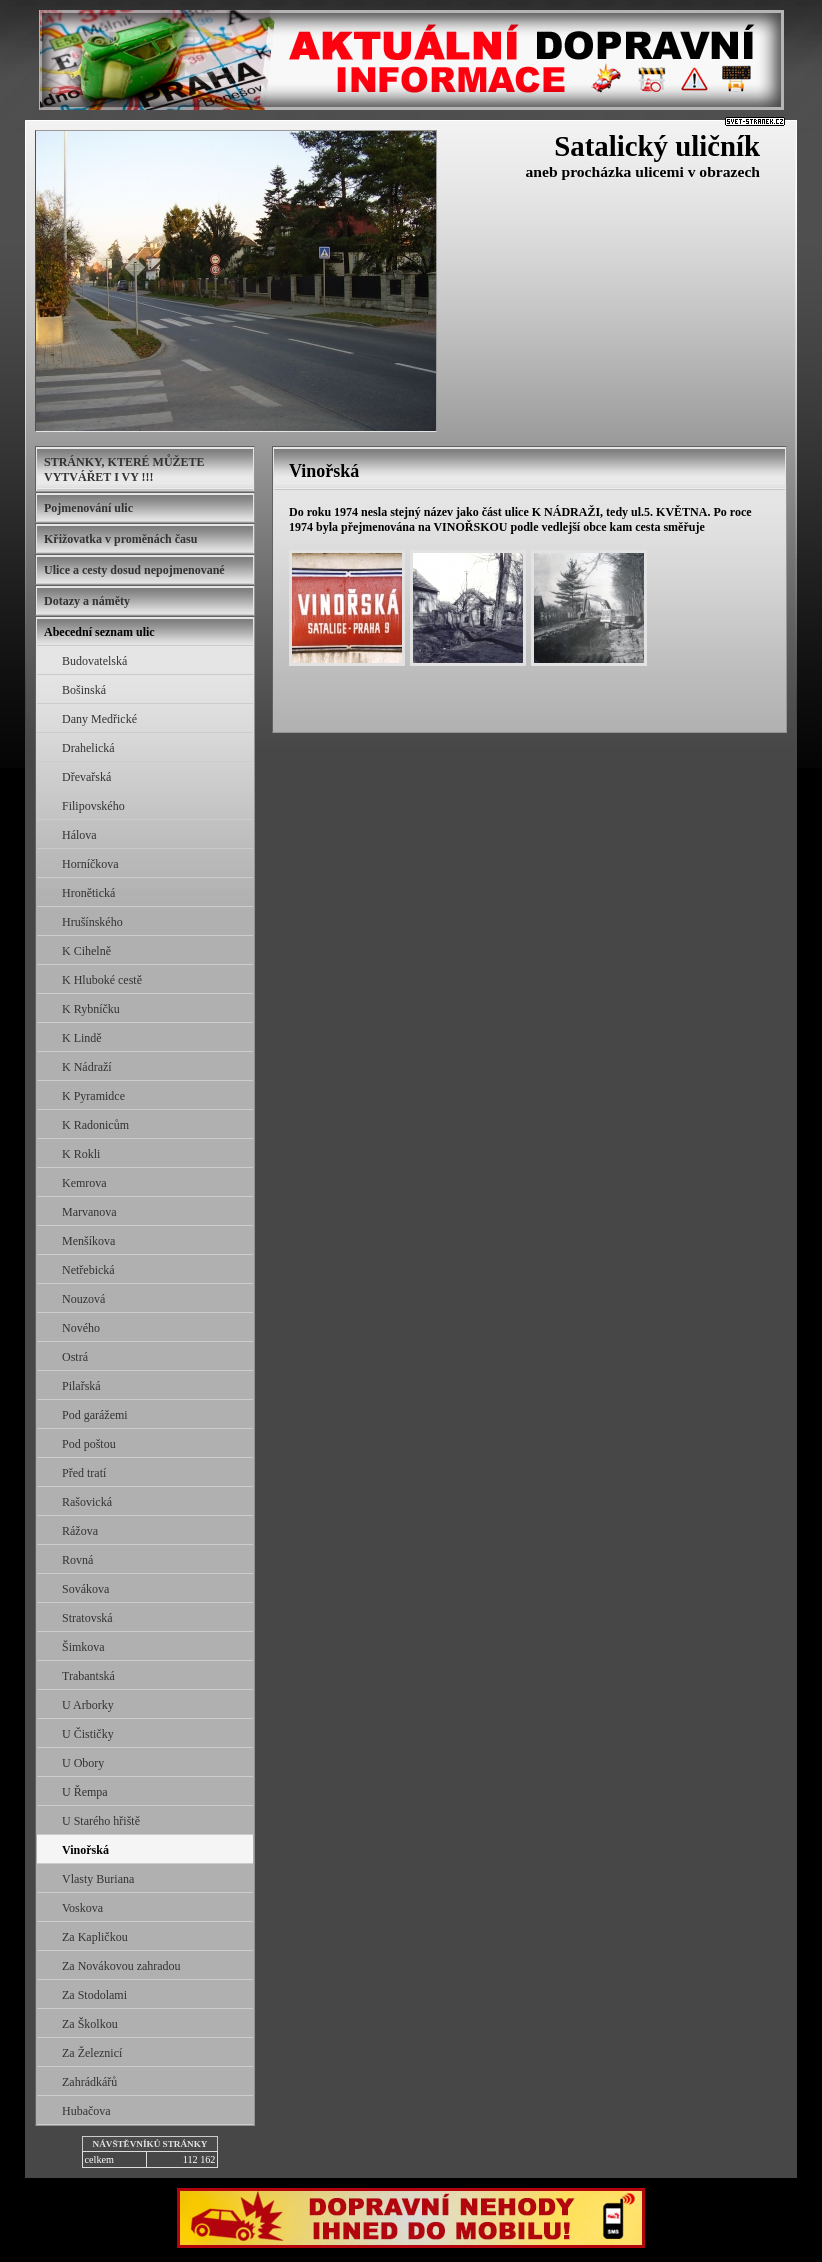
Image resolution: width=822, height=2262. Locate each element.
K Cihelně (86, 951)
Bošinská (84, 690)
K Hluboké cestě (102, 980)
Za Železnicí (92, 2053)
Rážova (80, 1531)
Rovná (77, 1560)
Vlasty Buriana (98, 1879)
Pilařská (81, 1386)
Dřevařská (86, 777)
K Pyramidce (93, 1096)
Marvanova (89, 1212)
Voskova (82, 1908)
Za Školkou (90, 2024)
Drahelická (88, 748)
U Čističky (88, 1734)
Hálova (79, 835)
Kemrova (84, 1183)
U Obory (83, 1763)
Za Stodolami (94, 1995)
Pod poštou (89, 1444)
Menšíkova (88, 1241)
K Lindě (82, 1038)
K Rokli (81, 1154)
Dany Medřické (99, 719)
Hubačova (86, 2111)
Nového (81, 1328)
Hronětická (88, 893)
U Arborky (88, 1705)
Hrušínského (92, 922)
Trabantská (88, 1676)
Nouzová (83, 1299)
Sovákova (85, 1589)
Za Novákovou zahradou (121, 1966)
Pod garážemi (95, 1415)
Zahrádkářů (89, 2082)
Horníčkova (90, 864)
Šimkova (83, 1647)
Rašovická (87, 1502)
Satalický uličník (657, 146)
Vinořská (85, 1850)
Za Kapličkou (95, 1937)
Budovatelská (94, 661)
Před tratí (84, 1473)
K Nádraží (87, 1067)
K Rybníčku (91, 1009)
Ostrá (75, 1357)
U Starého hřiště (101, 1821)
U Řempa (85, 1792)
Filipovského (93, 806)
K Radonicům (95, 1125)
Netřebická (88, 1270)
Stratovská (87, 1618)
